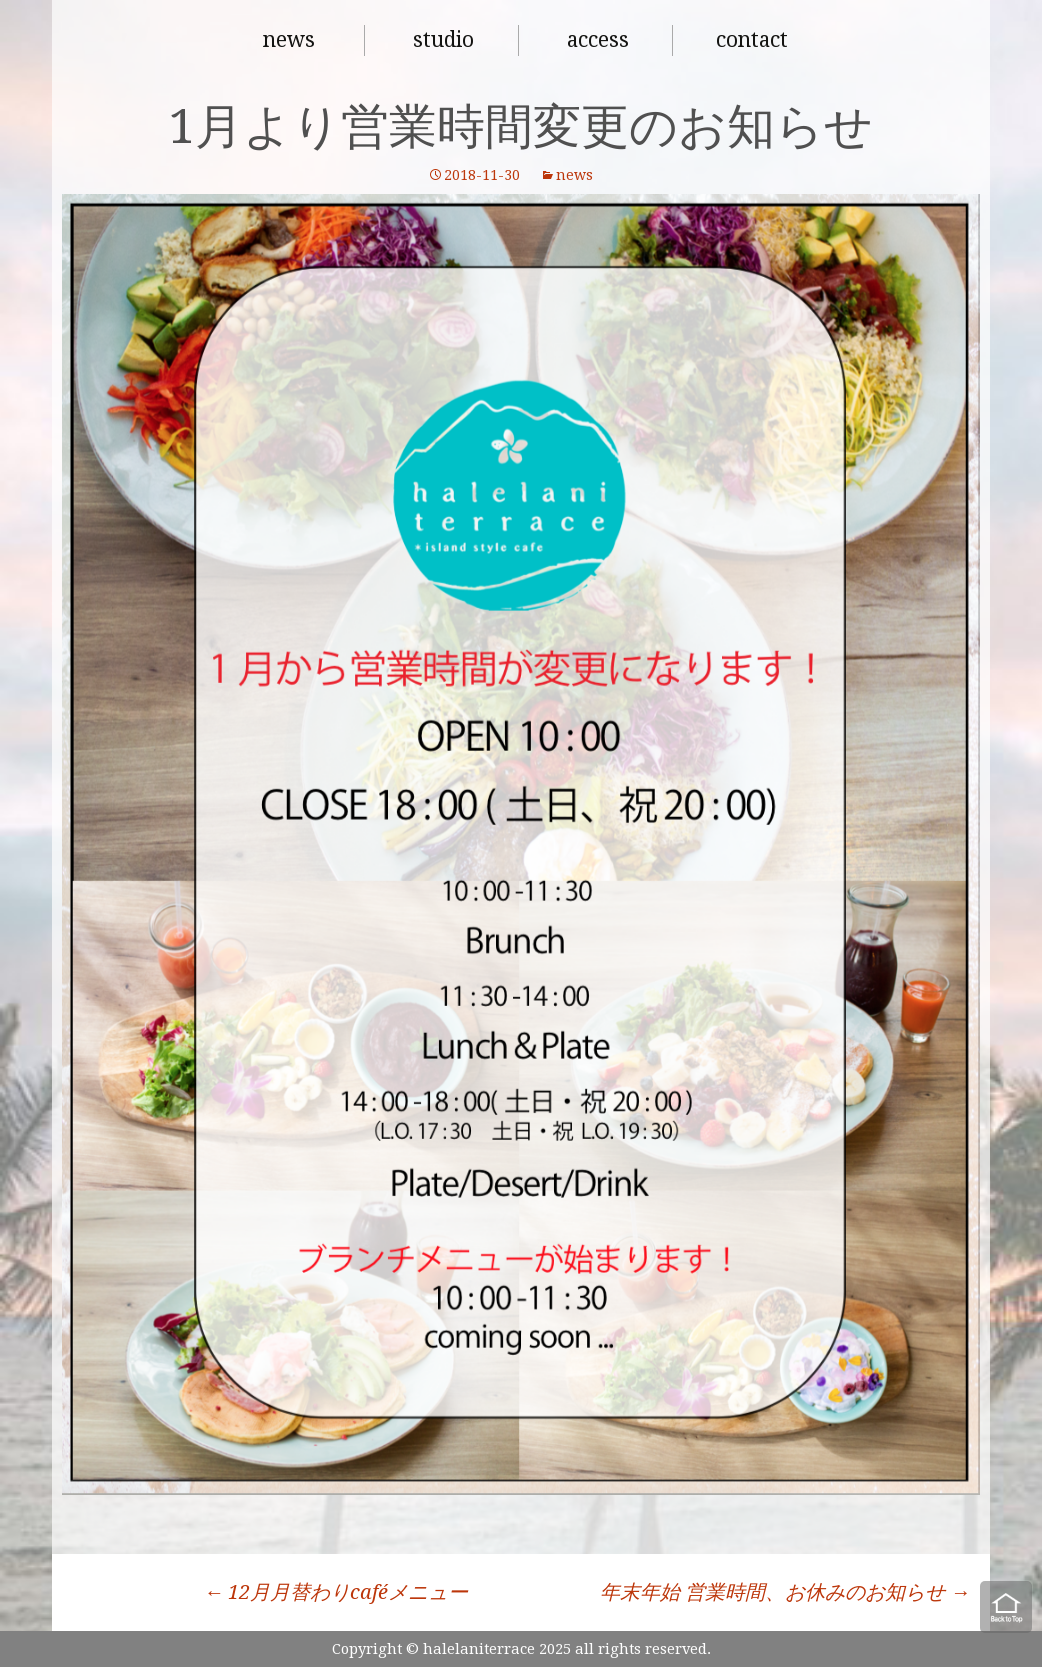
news (289, 40)
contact (752, 40)
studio (443, 40)
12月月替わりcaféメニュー (335, 1592)
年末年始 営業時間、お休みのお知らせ (785, 1592)
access (598, 40)
